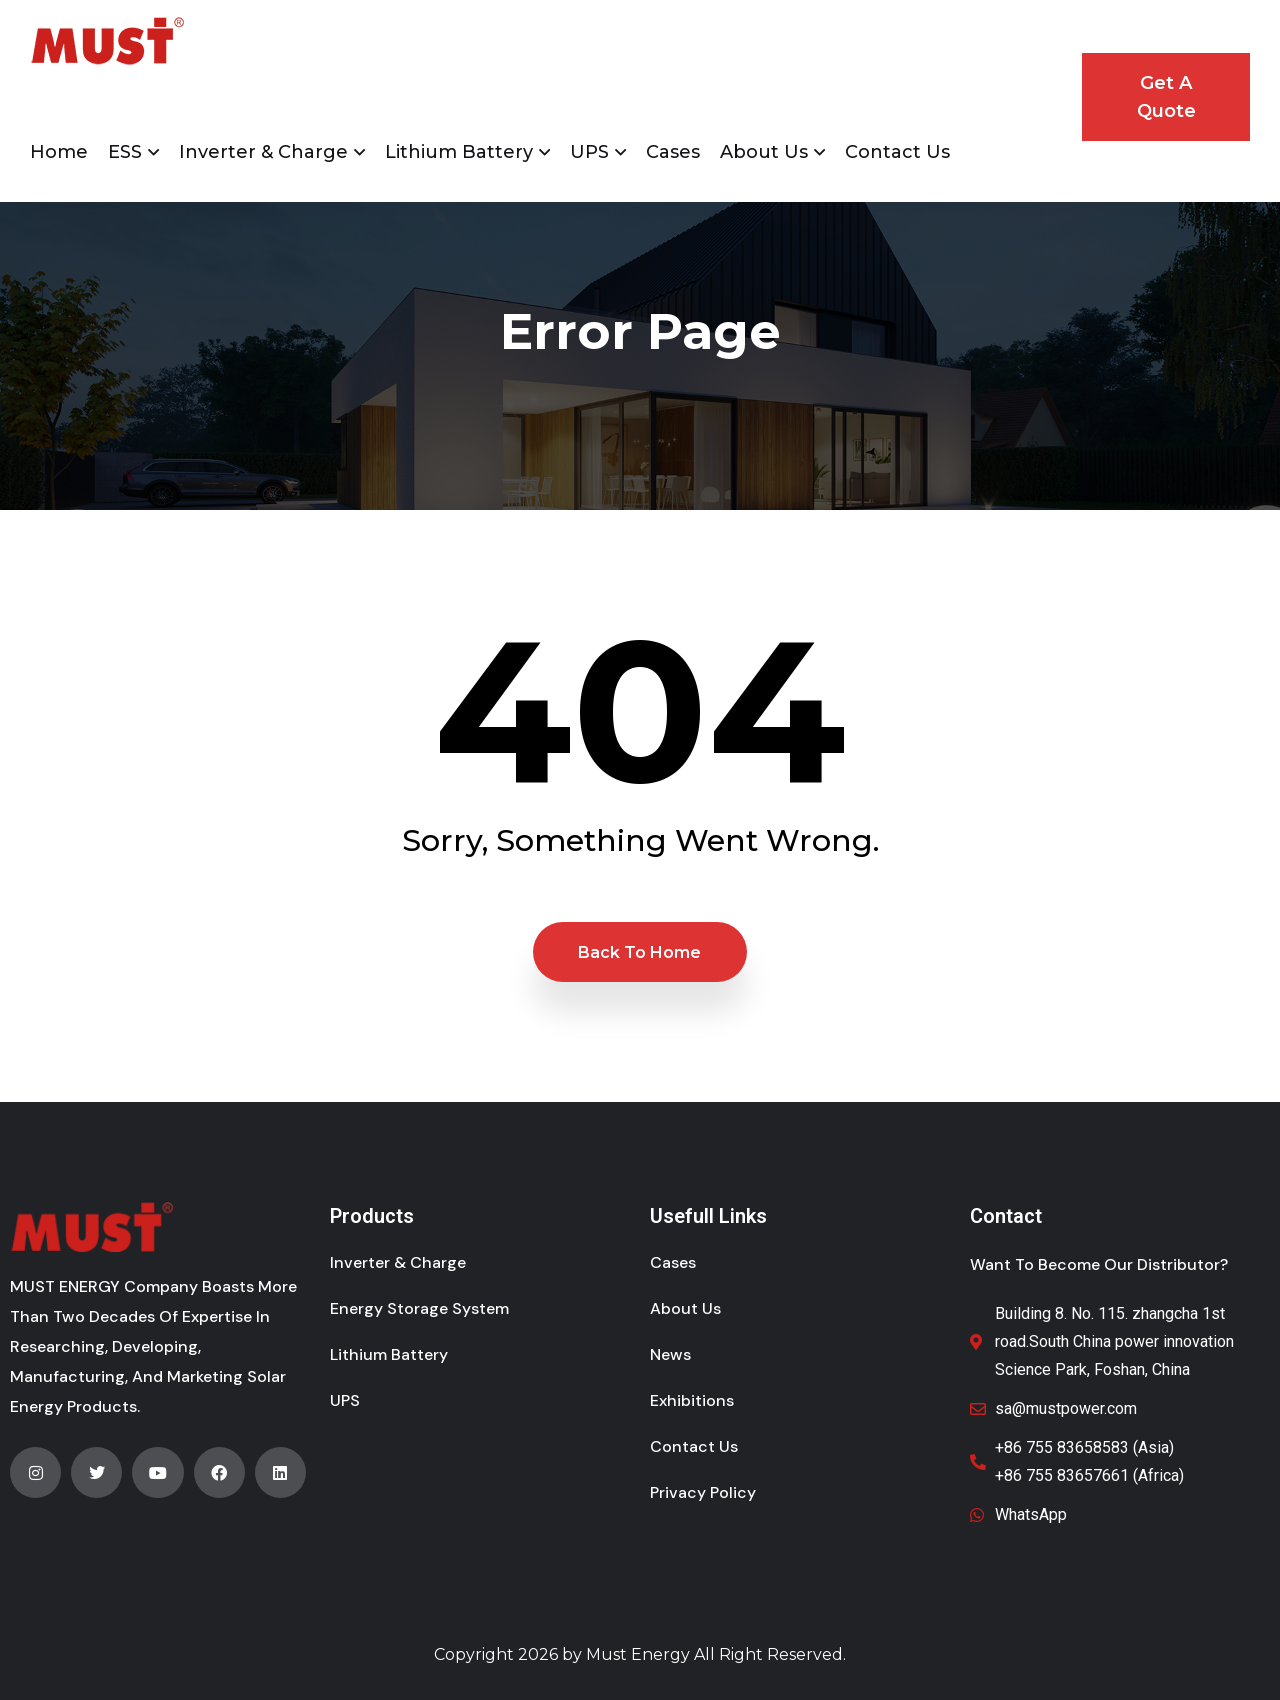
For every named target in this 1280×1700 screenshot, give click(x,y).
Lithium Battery (459, 152)
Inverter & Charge (263, 152)
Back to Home (639, 952)
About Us (764, 152)
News (670, 1354)
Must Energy (638, 1654)
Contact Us (897, 152)
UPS (589, 152)
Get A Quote (1166, 97)
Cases (673, 152)
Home (59, 152)
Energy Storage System (419, 1308)
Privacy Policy (703, 1492)
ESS (125, 152)
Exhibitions (692, 1400)
